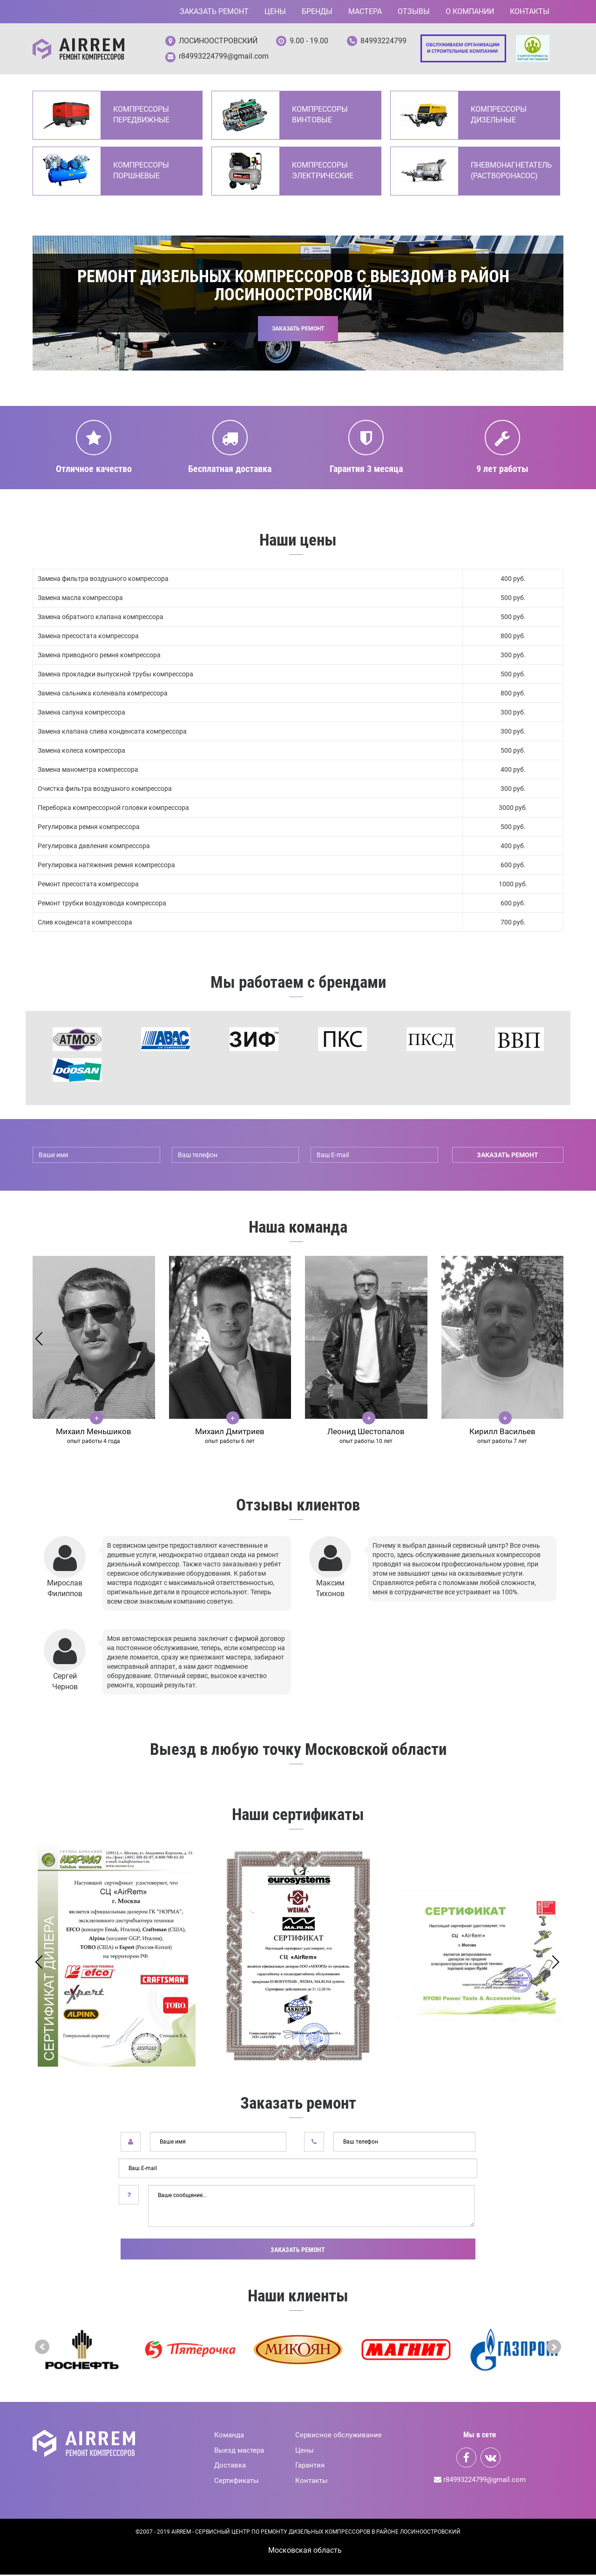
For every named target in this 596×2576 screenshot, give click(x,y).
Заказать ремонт (214, 11)
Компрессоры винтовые (320, 116)
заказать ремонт (507, 1156)
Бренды (317, 11)
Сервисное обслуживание (338, 2436)
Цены (275, 11)
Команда (229, 2436)
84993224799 (383, 41)
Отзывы (414, 11)
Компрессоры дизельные (499, 116)
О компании (470, 11)
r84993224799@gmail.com (224, 56)
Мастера (365, 11)
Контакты (529, 11)
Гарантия (310, 2467)
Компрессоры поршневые (141, 172)
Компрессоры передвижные (141, 116)
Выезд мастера (239, 2452)
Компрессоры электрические (322, 172)
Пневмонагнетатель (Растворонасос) (510, 172)
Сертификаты (236, 2482)
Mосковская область (305, 2552)
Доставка (230, 2467)
